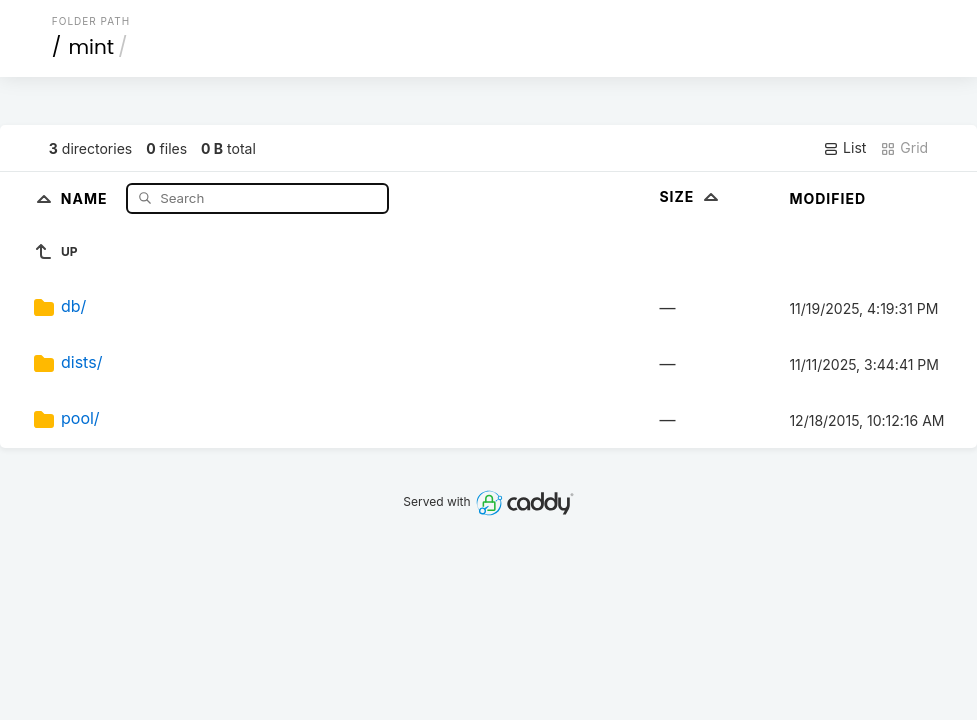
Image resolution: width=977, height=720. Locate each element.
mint (91, 47)
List (844, 148)
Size (690, 196)
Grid (904, 148)
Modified (827, 198)
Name (86, 197)
